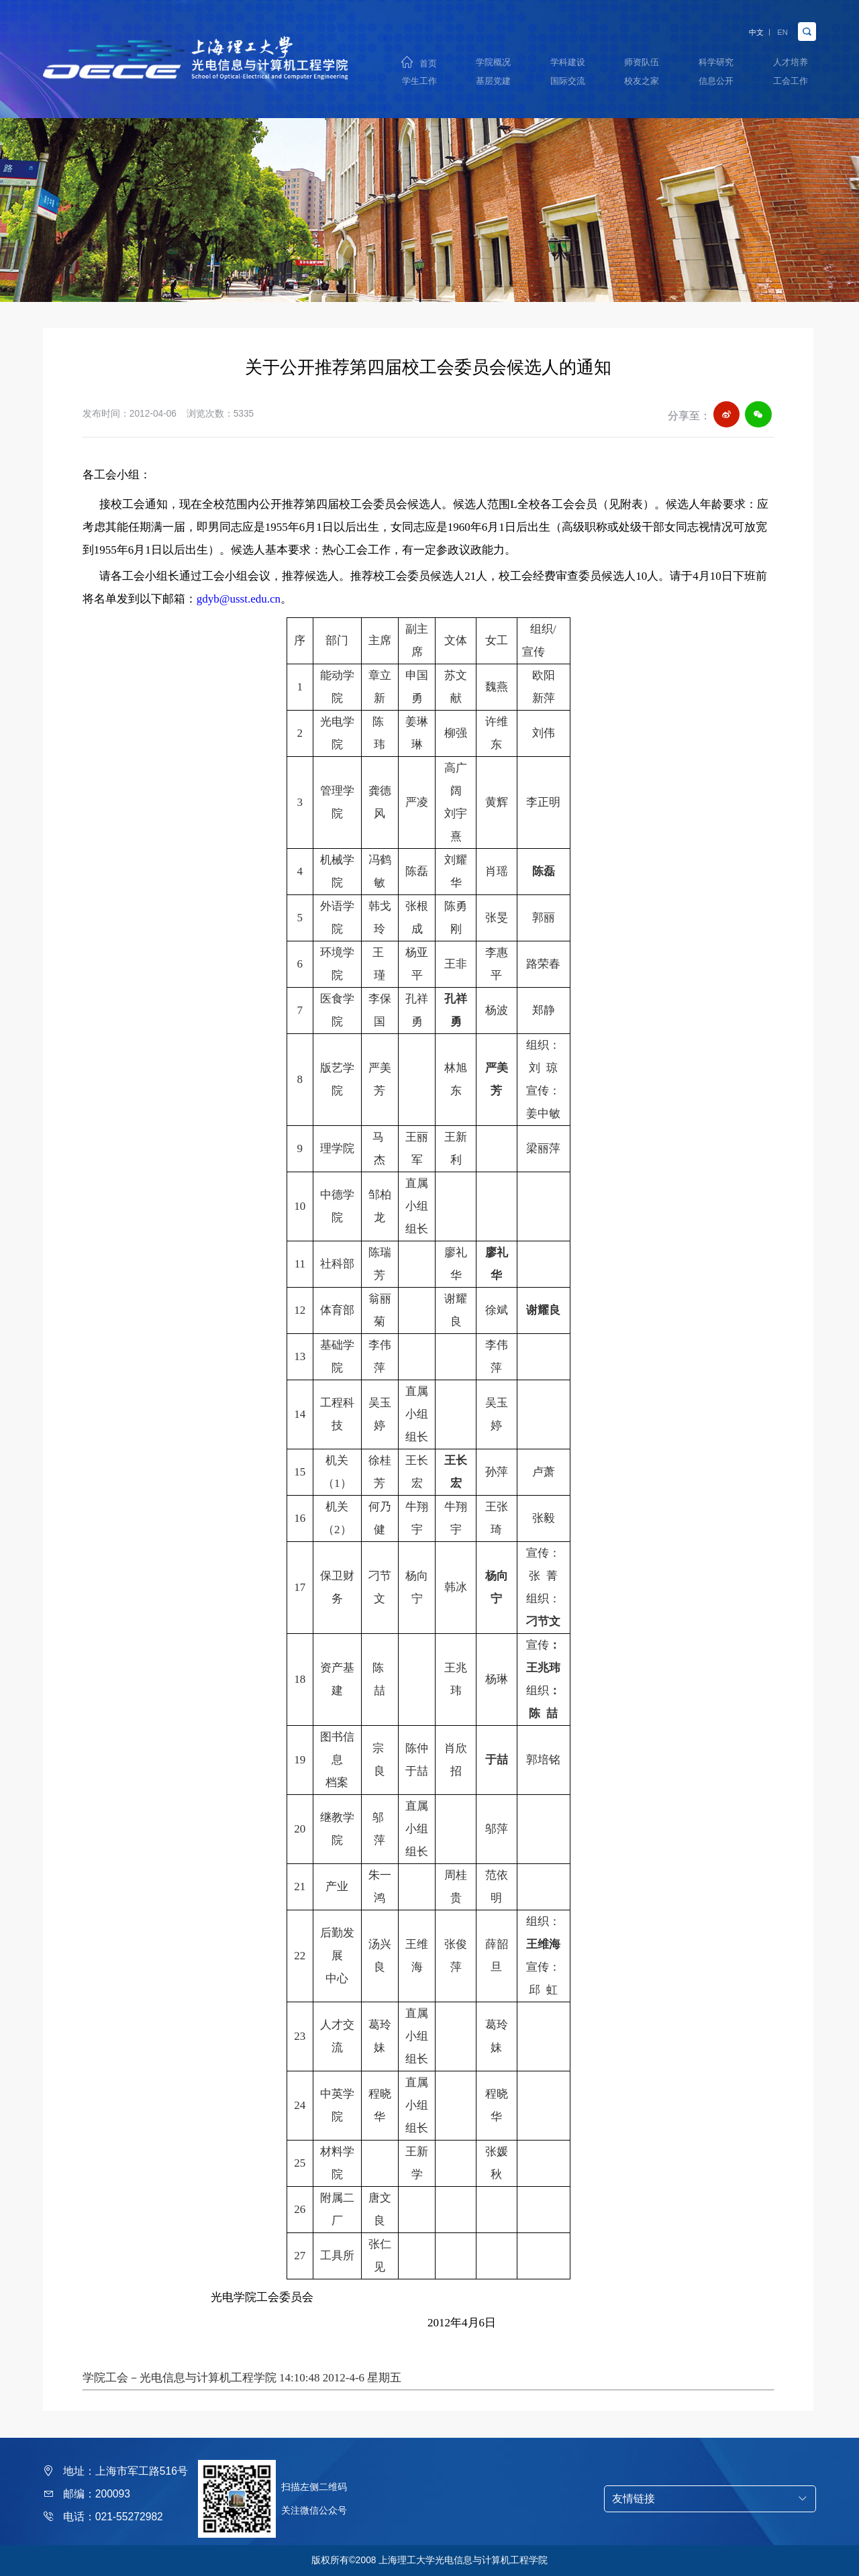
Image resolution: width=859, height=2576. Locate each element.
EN (778, 25)
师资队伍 (641, 59)
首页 (428, 59)
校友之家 (641, 83)
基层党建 (493, 83)
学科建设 (568, 59)
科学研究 (716, 59)
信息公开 (716, 83)
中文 (743, 25)
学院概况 (493, 59)
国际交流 (568, 83)
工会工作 (790, 83)
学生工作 (419, 83)
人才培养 (790, 59)
